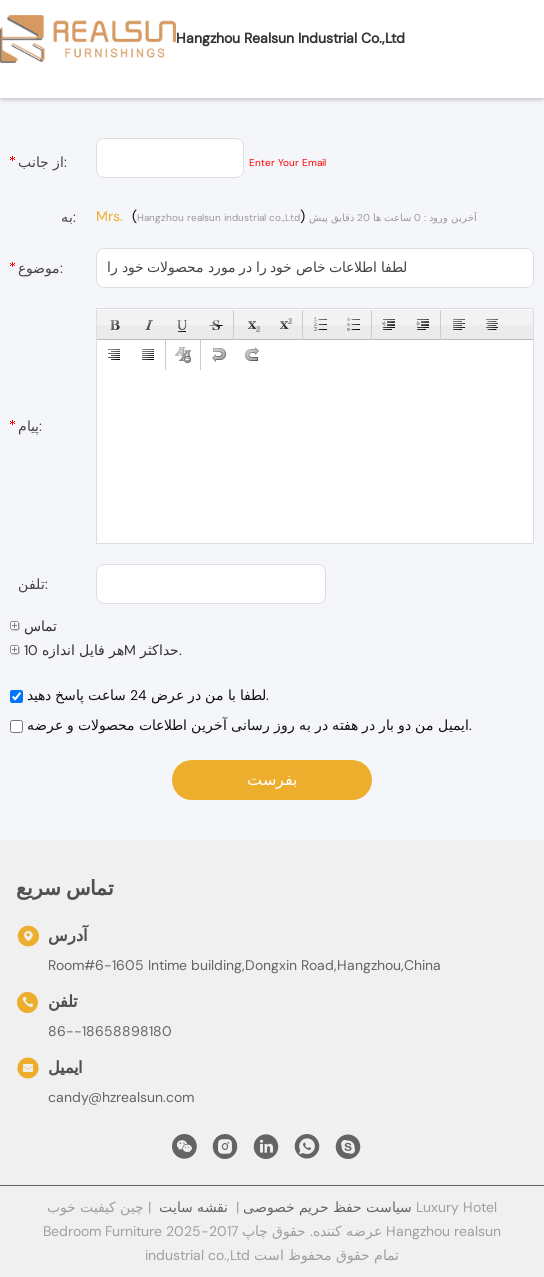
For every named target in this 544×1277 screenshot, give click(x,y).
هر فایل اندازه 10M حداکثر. (96, 650)
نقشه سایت (193, 1207)
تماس (33, 626)
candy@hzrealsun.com (121, 1097)
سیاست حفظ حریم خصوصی (327, 1207)
